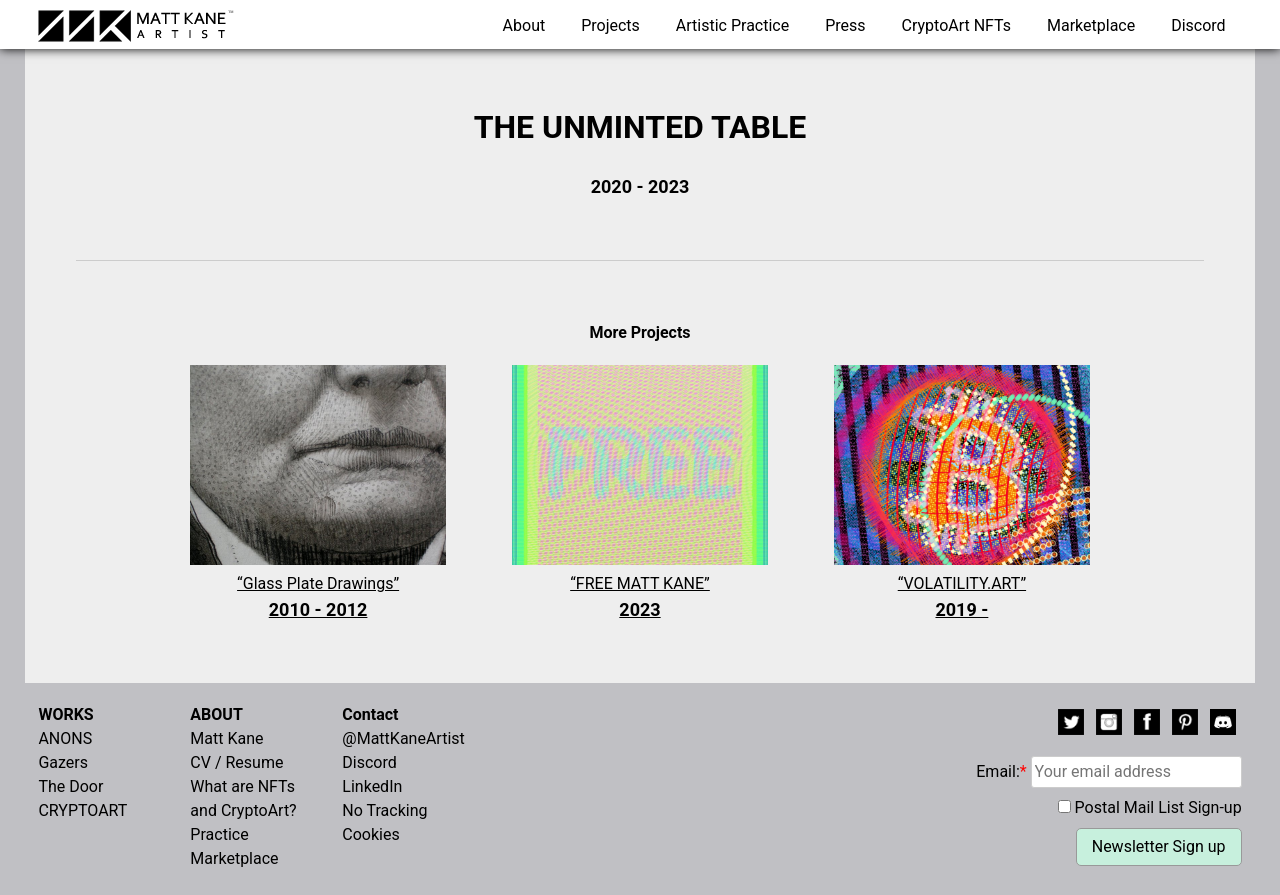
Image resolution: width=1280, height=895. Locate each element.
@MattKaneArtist (403, 738)
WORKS (65, 714)
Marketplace (1091, 25)
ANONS (65, 738)
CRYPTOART (82, 810)
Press (845, 25)
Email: (1108, 771)
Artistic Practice (732, 25)
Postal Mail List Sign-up (1158, 807)
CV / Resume (236, 762)
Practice (219, 834)
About (524, 25)
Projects (610, 25)
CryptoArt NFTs (957, 25)
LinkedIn (372, 786)
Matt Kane (226, 738)
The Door (70, 786)
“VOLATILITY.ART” (962, 598)
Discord (1198, 25)
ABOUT (216, 714)
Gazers (63, 762)
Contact (370, 714)
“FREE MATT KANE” (640, 598)
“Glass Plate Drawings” (318, 598)
